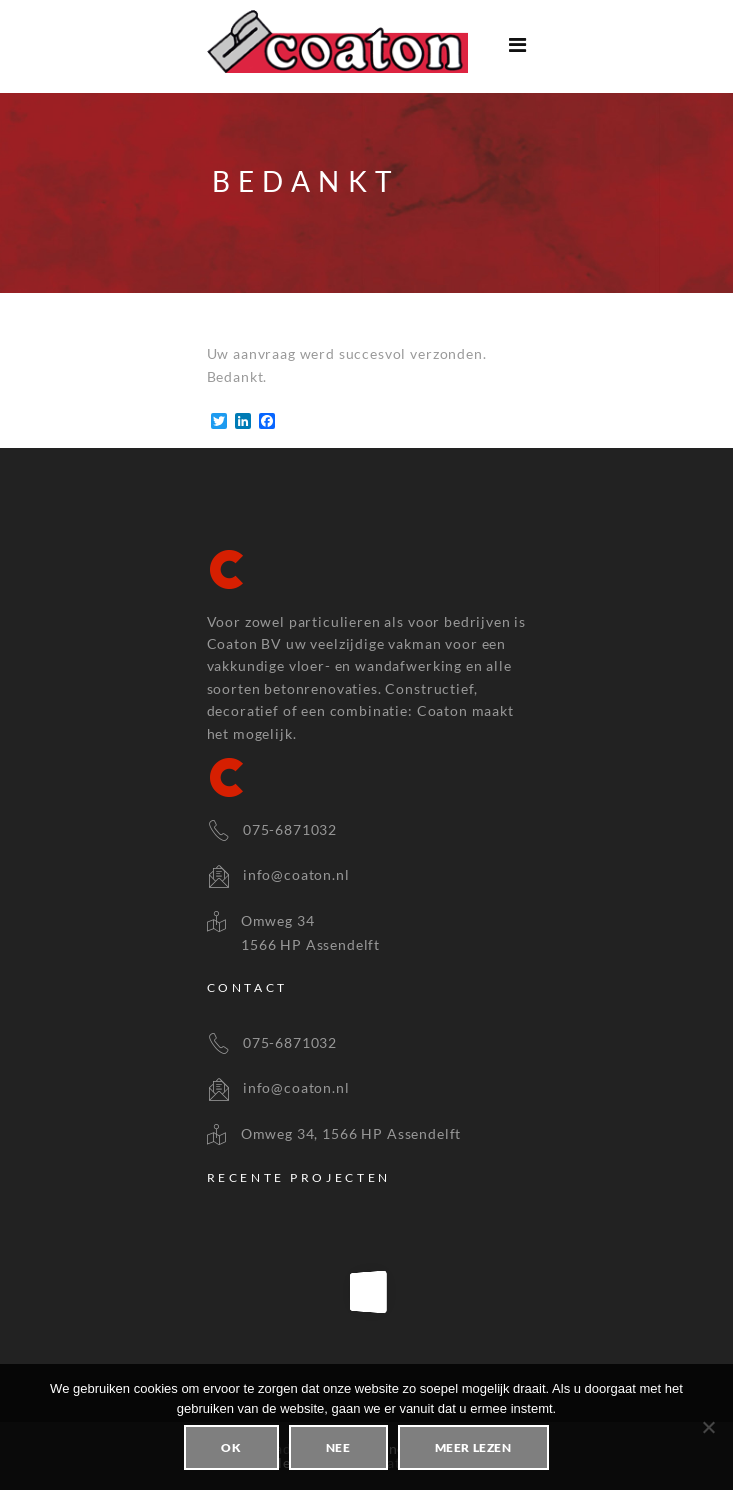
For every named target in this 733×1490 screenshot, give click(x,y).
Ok (231, 1447)
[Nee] (708, 1427)
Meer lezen (473, 1447)
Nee (338, 1447)
